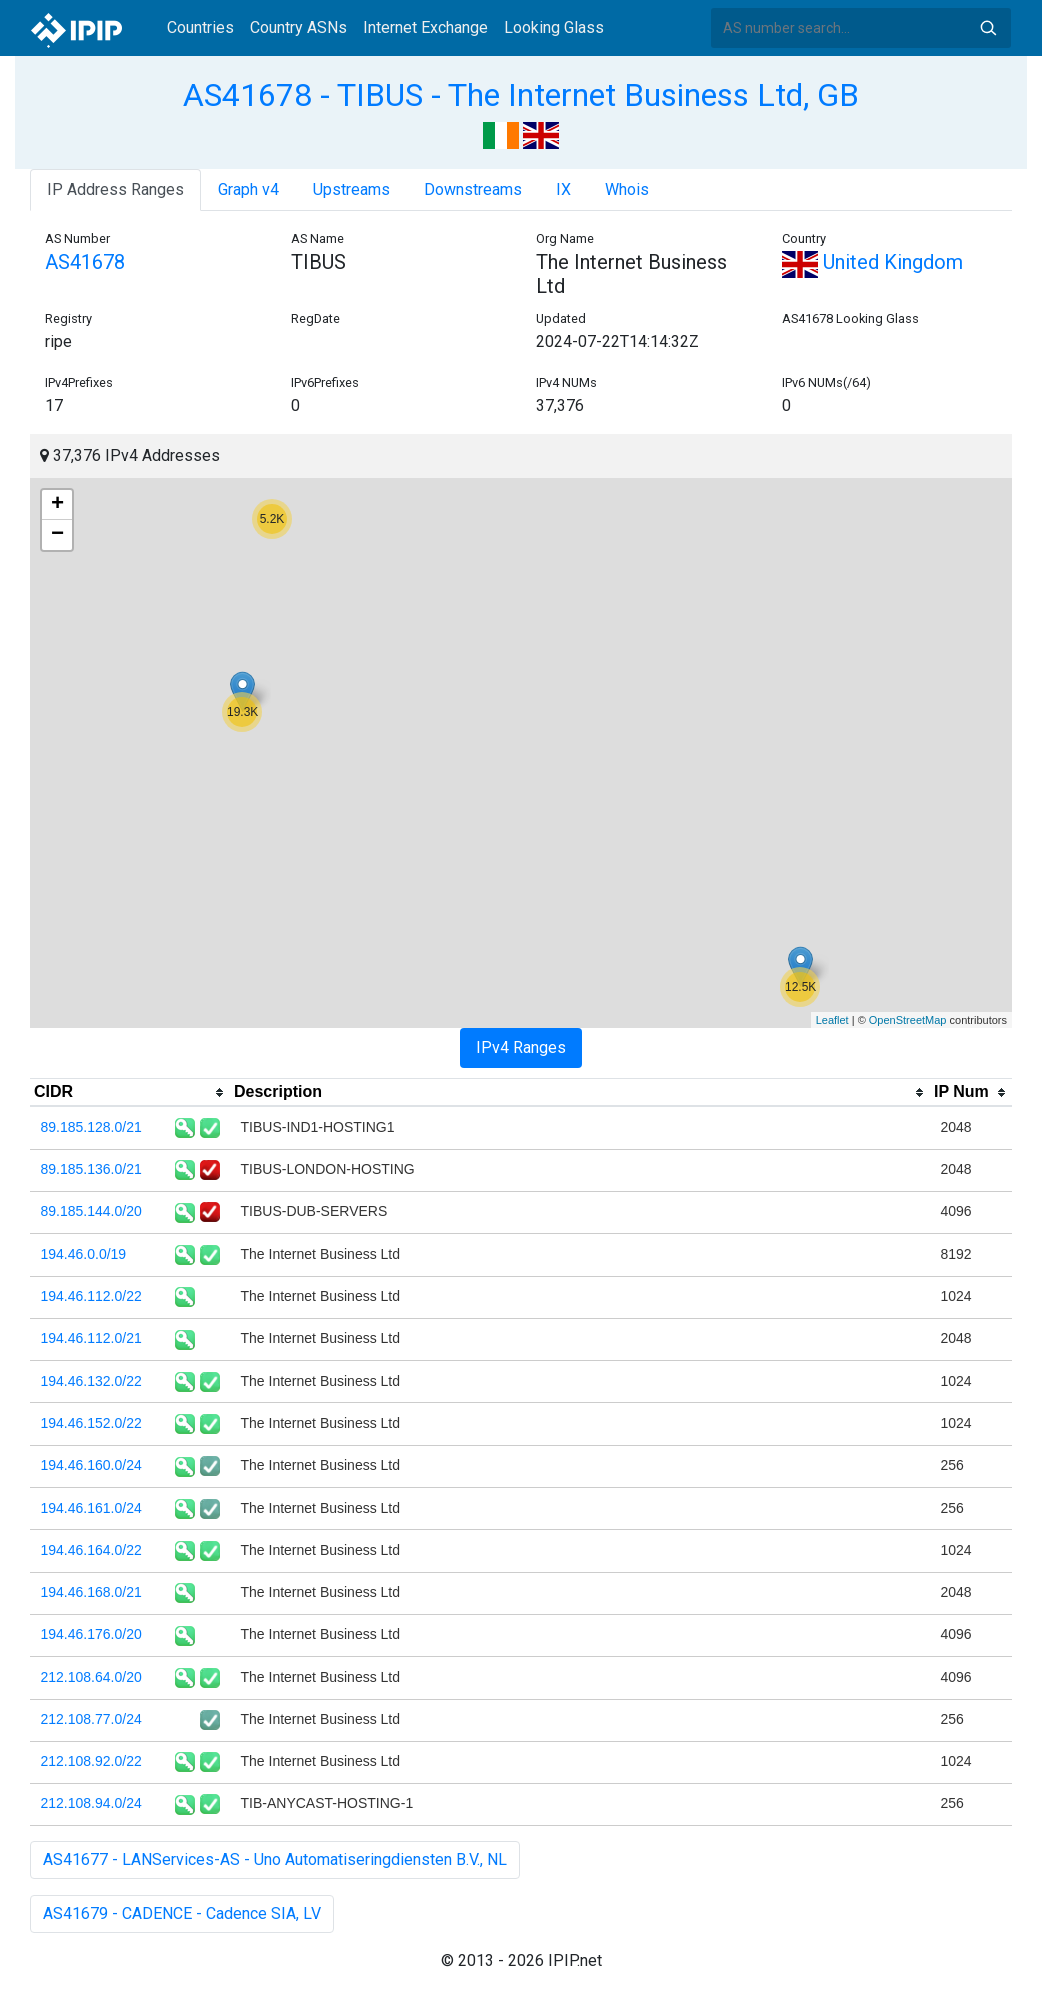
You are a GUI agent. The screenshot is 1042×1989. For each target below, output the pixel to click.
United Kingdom (872, 262)
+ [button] (57, 505)
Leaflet (832, 1020)
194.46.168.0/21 (91, 1592)
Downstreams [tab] (473, 189)
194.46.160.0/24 (91, 1465)
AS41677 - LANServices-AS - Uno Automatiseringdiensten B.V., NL (275, 1859)
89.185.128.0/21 (91, 1127)
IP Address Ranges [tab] (115, 189)
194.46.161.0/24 (91, 1508)
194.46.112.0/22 (91, 1296)
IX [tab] (563, 189)
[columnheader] (130, 1093)
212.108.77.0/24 (91, 1719)
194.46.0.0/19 (84, 1254)
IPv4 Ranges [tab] (521, 1047)
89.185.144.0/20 (91, 1211)
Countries (200, 27)
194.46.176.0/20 (91, 1634)
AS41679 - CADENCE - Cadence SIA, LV (182, 1913)
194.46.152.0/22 (91, 1423)
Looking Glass (554, 27)
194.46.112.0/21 (91, 1338)
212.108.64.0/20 (91, 1677)
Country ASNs (298, 27)
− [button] (57, 535)
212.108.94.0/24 (91, 1803)
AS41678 (85, 262)
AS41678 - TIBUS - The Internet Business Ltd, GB (521, 95)
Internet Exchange (425, 27)
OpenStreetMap (908, 1020)
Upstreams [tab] (351, 189)
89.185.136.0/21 (91, 1169)
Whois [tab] (627, 189)
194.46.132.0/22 (91, 1381)
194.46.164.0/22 (91, 1550)
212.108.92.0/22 (91, 1761)
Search (988, 28)
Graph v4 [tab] (248, 189)
